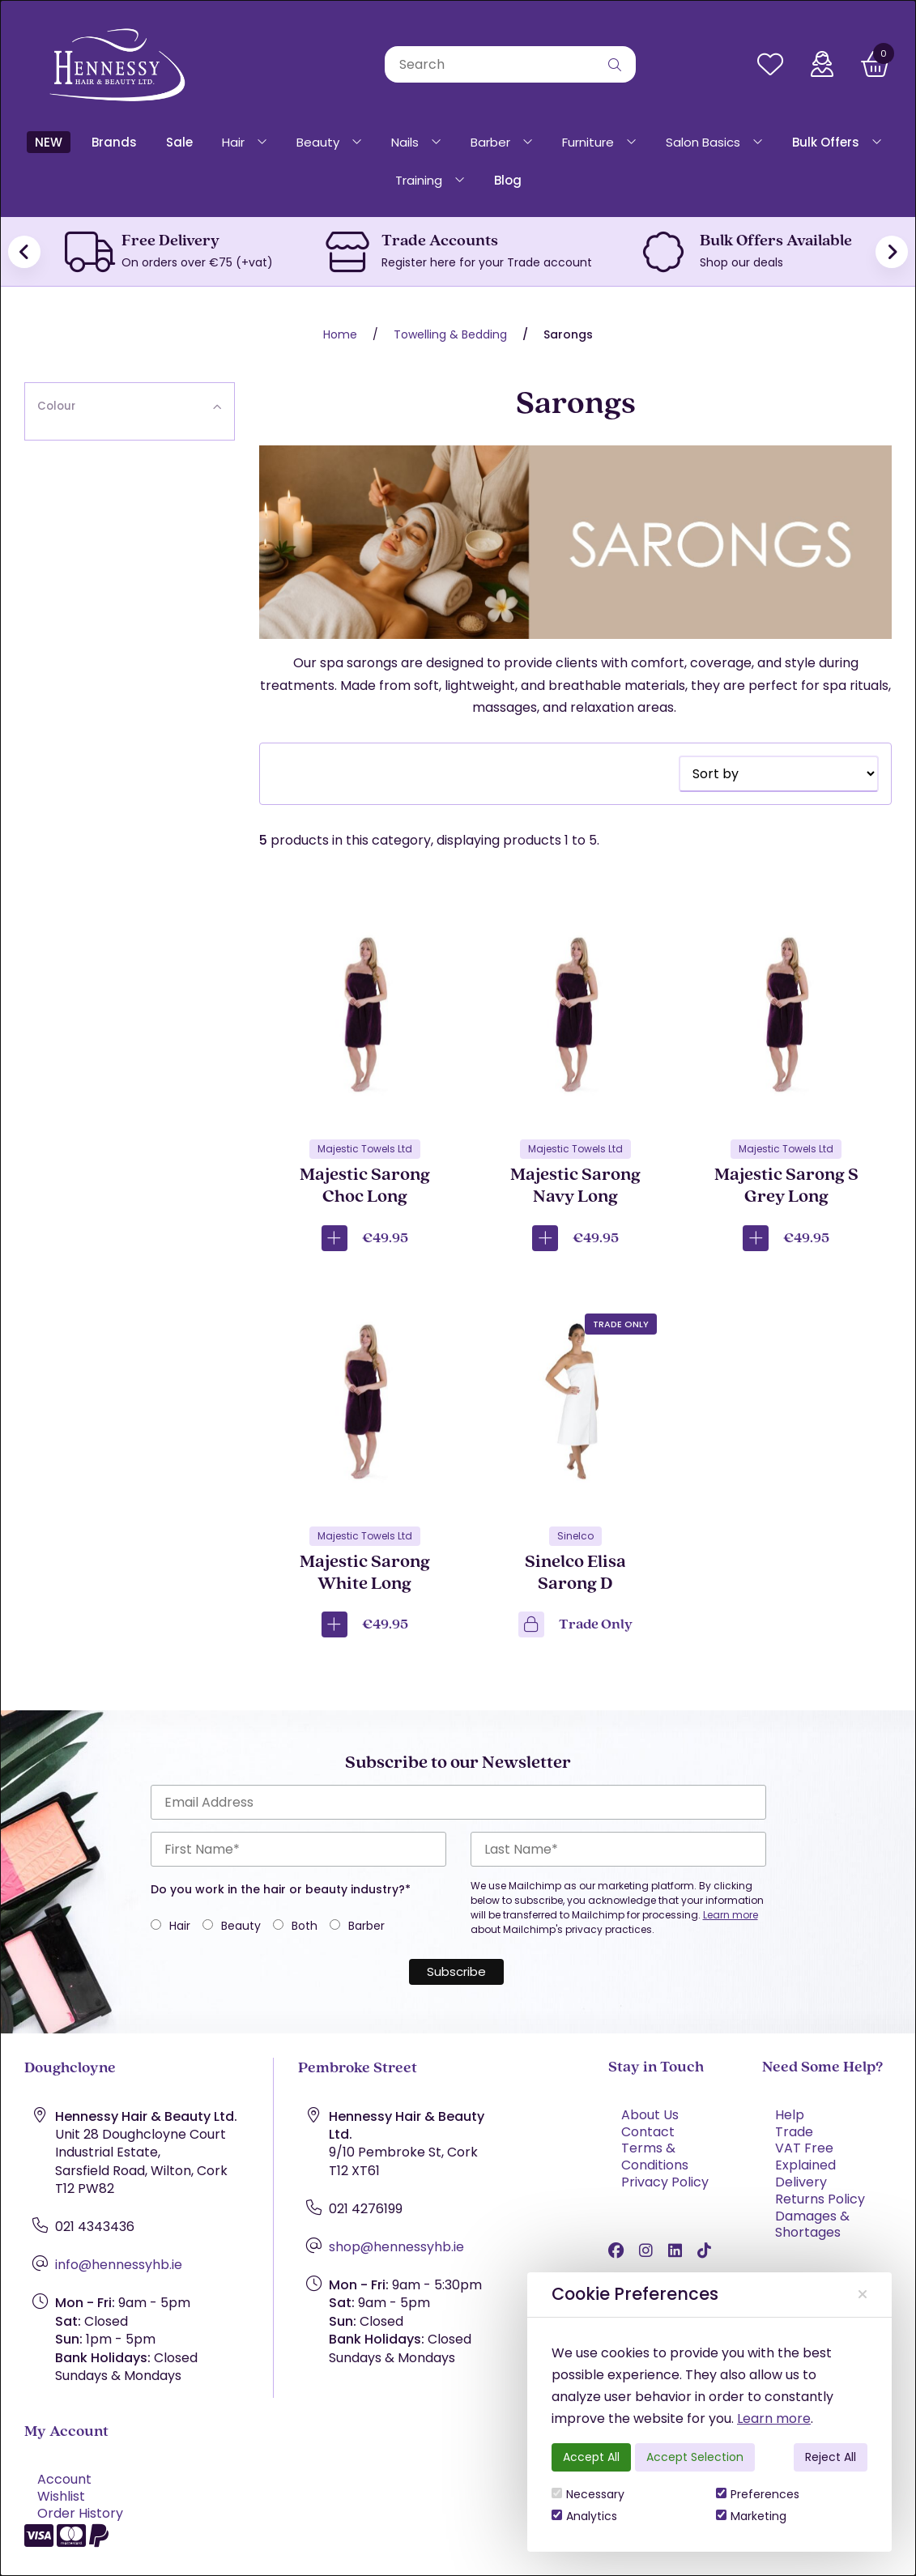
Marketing (751, 2516)
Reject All (830, 2457)
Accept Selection (694, 2457)
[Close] (862, 2294)
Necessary (588, 2494)
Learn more (774, 2418)
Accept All (591, 2457)
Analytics (584, 2516)
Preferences (757, 2494)
